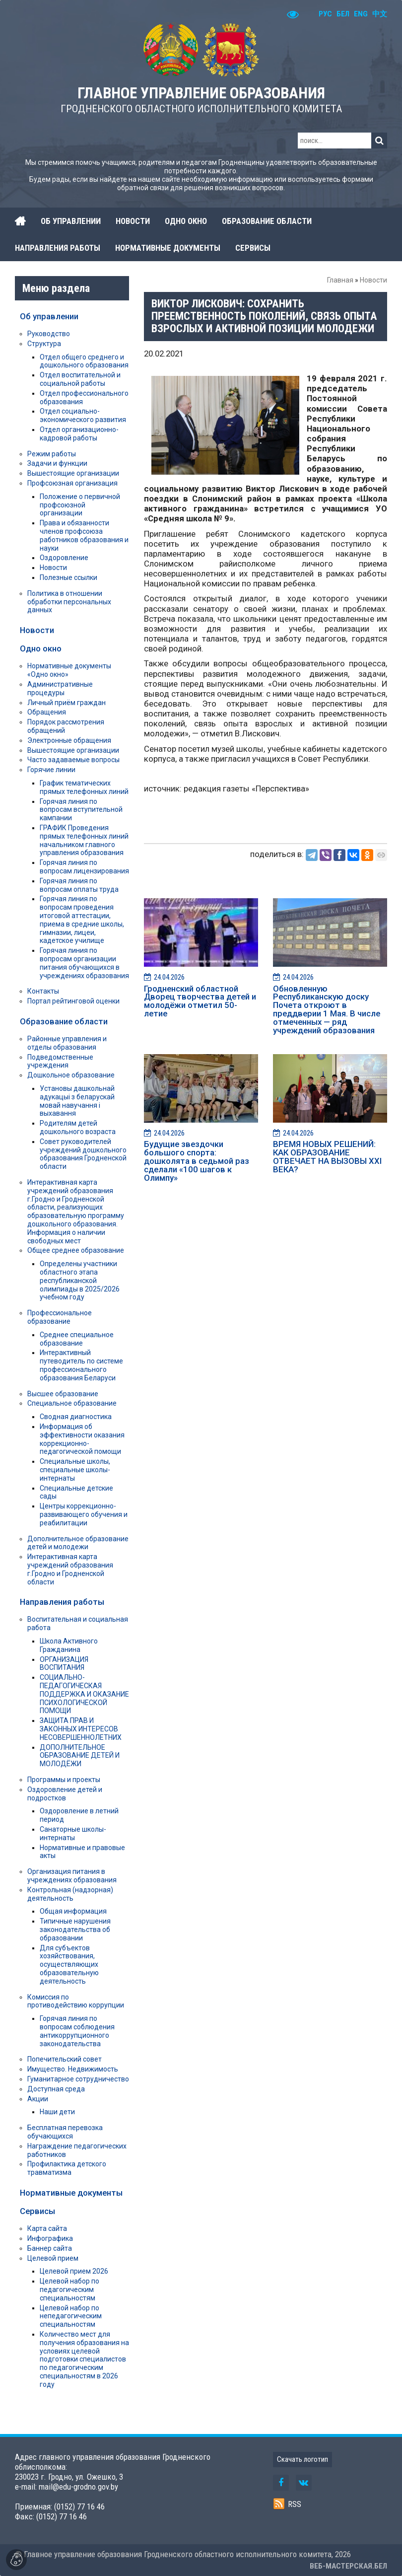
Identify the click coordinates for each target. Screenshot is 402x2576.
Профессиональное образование (59, 1317)
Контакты (43, 991)
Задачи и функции (57, 463)
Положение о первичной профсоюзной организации (80, 505)
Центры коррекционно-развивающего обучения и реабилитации (84, 1514)
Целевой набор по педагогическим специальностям (69, 2289)
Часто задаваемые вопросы (73, 760)
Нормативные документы (71, 2193)
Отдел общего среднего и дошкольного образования (84, 361)
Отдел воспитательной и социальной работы (80, 379)
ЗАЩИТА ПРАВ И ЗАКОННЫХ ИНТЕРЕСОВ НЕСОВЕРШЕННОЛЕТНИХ (81, 1729)
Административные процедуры (60, 688)
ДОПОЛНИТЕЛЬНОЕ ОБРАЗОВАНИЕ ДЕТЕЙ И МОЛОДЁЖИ (80, 1755)
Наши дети (57, 2112)
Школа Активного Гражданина (69, 1645)
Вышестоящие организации (73, 473)
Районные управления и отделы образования (67, 1043)
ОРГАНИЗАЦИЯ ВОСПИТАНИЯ (64, 1663)
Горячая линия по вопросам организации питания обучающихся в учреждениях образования (84, 962)
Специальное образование (72, 1403)
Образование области (64, 1021)
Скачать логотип (302, 2459)
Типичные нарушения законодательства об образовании (75, 1929)
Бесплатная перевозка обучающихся (65, 2132)
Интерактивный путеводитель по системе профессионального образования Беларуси (81, 1365)
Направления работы (62, 1602)
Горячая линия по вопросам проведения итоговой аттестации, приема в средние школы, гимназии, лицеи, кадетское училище (82, 919)
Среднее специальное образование (77, 1339)
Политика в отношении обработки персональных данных (69, 601)
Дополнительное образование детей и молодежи (78, 1543)
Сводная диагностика (76, 1417)
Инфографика (50, 2238)
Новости (373, 280)
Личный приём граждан (66, 703)
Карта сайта (47, 2228)
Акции (37, 2099)
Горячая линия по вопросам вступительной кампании (81, 809)
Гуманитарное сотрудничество (78, 2079)
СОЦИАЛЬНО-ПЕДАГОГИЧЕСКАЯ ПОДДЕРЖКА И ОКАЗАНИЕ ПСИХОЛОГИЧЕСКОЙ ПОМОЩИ (84, 1694)
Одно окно (41, 648)
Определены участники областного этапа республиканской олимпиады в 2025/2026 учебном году (80, 1280)
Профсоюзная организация (72, 483)
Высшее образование (62, 1394)
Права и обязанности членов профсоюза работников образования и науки (84, 535)
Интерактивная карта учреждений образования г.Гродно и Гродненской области (70, 1569)
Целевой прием (52, 2258)
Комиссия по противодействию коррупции (75, 2001)
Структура (44, 344)
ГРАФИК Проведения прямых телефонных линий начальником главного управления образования (84, 840)
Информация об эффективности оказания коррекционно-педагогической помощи (82, 1439)
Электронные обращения (69, 740)
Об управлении (49, 316)
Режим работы (51, 454)
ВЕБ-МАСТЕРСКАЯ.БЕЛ (348, 2566)
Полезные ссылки (68, 577)
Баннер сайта (49, 2248)
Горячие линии (51, 770)
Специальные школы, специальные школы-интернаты (75, 1469)
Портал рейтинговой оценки (73, 1001)
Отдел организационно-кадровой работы (79, 434)
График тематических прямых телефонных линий (84, 787)
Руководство (48, 334)
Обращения (46, 712)
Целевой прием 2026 (74, 2271)
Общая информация (73, 1911)
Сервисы (37, 2211)
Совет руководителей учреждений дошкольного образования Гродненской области (83, 1154)
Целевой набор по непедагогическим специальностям (71, 2316)
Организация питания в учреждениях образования (72, 1875)
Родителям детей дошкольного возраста (78, 1127)
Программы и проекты (63, 1780)
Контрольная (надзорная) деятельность (70, 1894)
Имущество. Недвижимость (72, 2069)
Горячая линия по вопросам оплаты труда (79, 885)
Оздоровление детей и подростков (64, 1794)
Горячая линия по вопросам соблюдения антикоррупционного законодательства (77, 2030)
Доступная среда (56, 2089)
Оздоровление (64, 558)
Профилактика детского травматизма (66, 2168)
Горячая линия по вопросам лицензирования (84, 867)
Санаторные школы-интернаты (73, 1833)
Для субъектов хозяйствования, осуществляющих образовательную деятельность (69, 1964)
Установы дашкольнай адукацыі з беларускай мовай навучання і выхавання (77, 1100)
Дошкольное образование (71, 1075)
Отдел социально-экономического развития (83, 415)
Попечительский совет (64, 2059)
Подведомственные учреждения (60, 1061)
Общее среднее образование (75, 1250)
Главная (340, 280)
